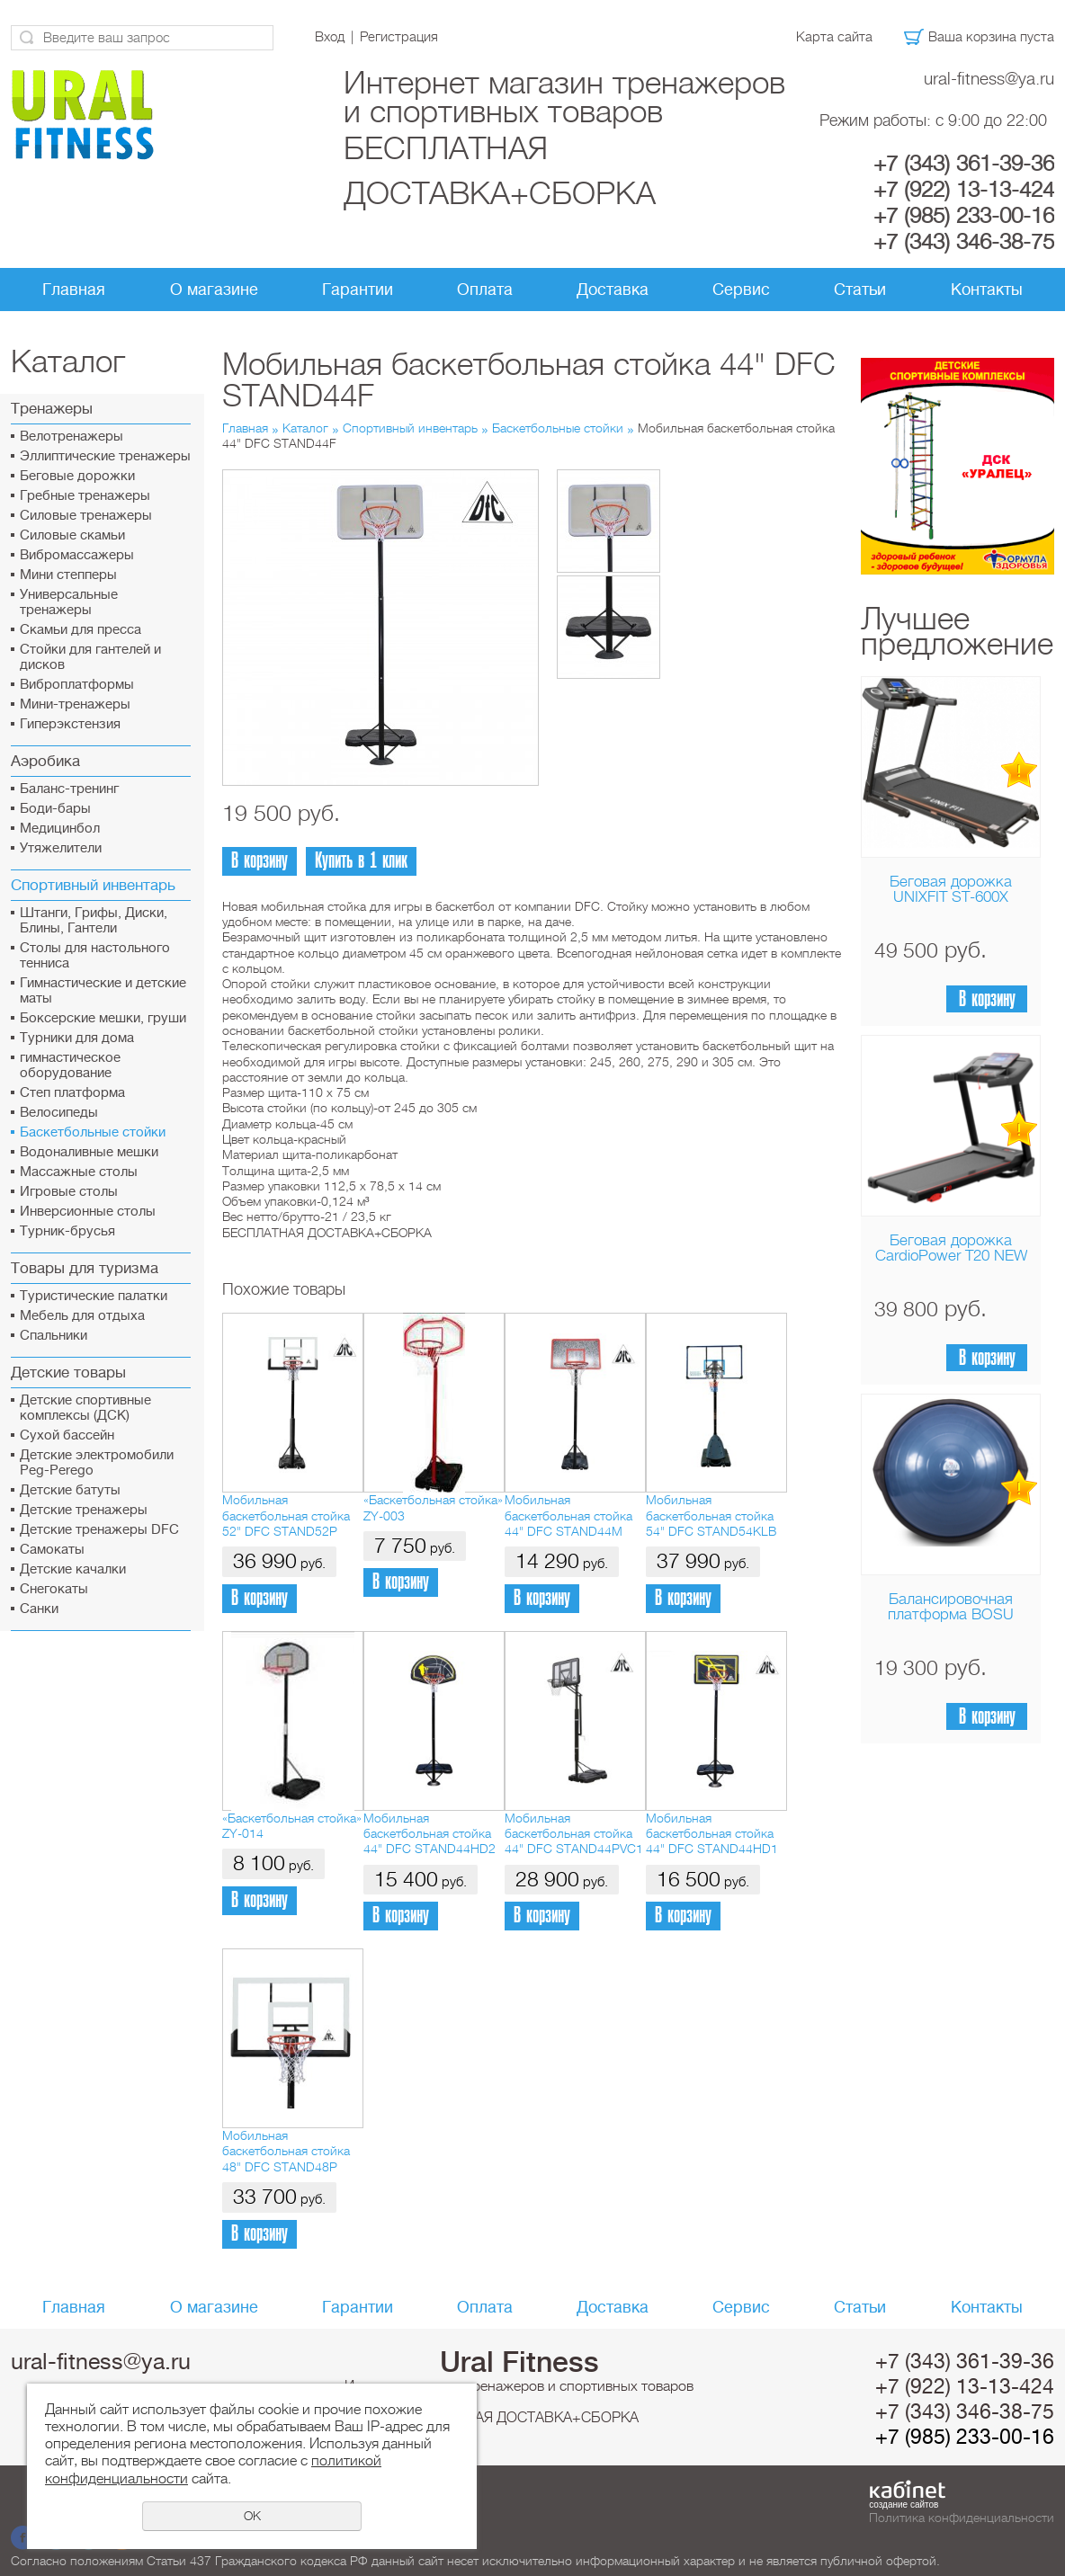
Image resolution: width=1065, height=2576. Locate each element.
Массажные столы (79, 1172)
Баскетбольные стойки (93, 1132)
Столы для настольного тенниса (95, 955)
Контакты (987, 290)
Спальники (53, 1335)
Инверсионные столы (88, 1211)
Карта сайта (834, 37)
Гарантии (357, 290)
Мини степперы (68, 575)
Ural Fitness (519, 2362)
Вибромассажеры (77, 555)
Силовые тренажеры (86, 515)
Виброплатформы (77, 684)
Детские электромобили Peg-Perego (97, 1463)
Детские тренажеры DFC (99, 1530)
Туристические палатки (93, 1296)
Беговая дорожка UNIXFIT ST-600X (951, 889)
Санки (39, 1609)
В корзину (987, 999)
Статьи (860, 290)
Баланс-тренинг (69, 789)
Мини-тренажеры (75, 704)
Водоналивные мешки (89, 1152)
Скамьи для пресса (80, 629)
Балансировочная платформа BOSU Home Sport (951, 1614)
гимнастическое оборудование (70, 1065)
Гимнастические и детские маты (103, 991)
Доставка (613, 290)
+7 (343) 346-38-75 (963, 241)
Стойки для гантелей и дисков (90, 657)
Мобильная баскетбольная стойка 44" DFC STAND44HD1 (712, 1834)
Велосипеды (59, 1112)
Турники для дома (77, 1038)
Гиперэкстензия (70, 724)
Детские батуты (70, 1490)
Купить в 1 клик (361, 861)
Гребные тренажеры (85, 496)
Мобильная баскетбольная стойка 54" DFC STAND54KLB (711, 1515)
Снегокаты (54, 1589)
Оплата (485, 290)
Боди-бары (55, 808)
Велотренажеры (71, 436)
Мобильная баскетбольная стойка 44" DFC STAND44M (568, 1515)
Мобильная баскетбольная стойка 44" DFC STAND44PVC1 (574, 1834)
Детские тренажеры (84, 1510)
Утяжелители (61, 848)
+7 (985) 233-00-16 (963, 215)
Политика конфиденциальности (961, 2517)
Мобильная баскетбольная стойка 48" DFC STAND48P (286, 2151)
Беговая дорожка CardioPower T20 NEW (951, 1248)
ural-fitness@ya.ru (989, 78)
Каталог (305, 428)
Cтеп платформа (72, 1093)
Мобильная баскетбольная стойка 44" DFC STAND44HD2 (429, 1834)
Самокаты (52, 1549)
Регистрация (399, 37)
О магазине (214, 290)
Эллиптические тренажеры (105, 456)
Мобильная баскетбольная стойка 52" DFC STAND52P (286, 1515)
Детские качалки (73, 1569)
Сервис (741, 290)
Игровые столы (69, 1191)
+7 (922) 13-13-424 (963, 189)
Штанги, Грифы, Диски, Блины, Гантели (93, 920)
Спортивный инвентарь (410, 428)
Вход (330, 37)
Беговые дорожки (77, 476)
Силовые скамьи (72, 535)
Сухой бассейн (67, 1435)
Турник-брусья (67, 1231)
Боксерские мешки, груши (103, 1018)
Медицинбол (60, 828)
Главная (73, 290)
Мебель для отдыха (82, 1316)
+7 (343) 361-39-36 (963, 163)
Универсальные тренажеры (69, 602)
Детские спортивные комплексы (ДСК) (85, 1408)
